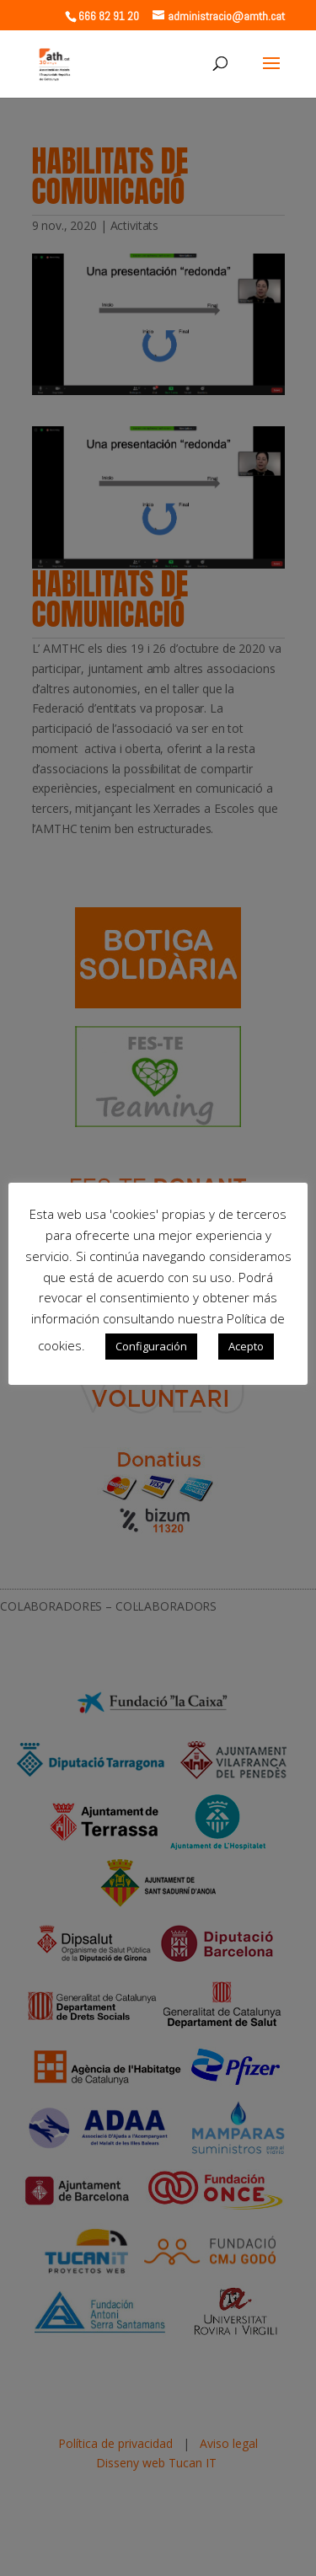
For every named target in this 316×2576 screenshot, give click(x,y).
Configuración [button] (151, 1346)
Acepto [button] (246, 1346)
